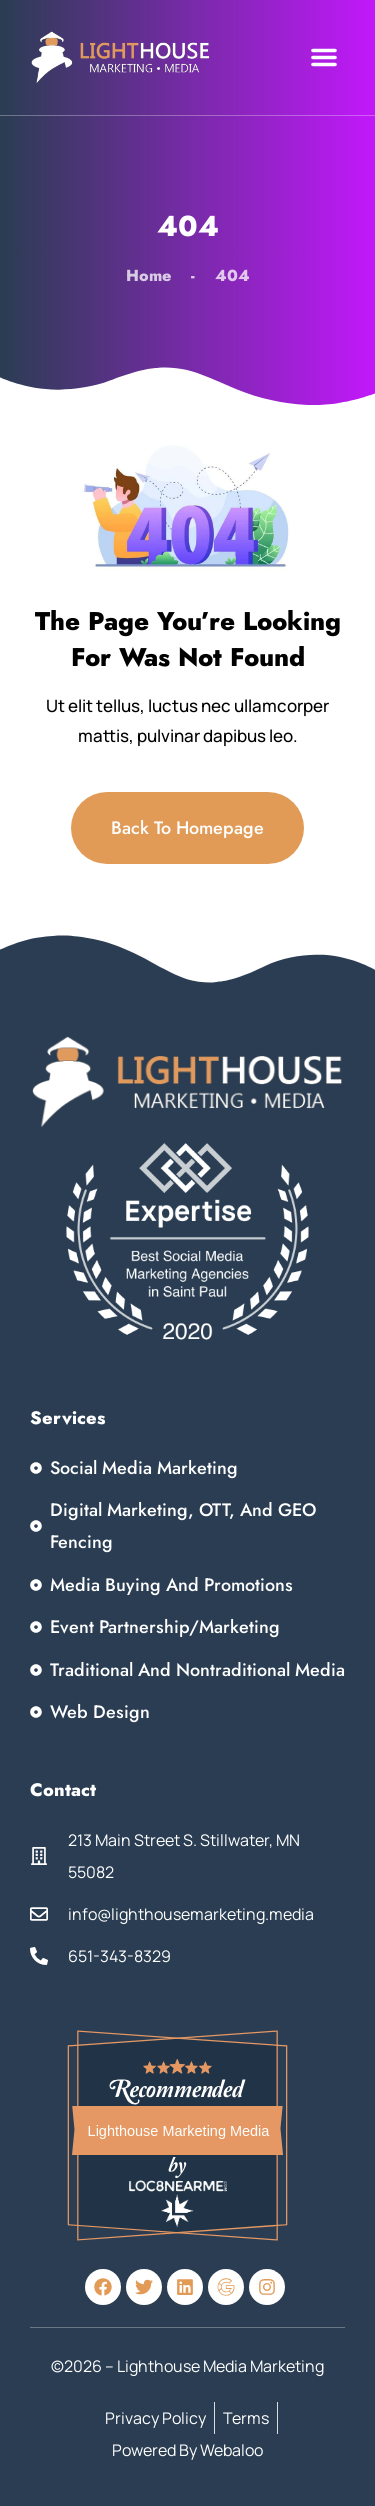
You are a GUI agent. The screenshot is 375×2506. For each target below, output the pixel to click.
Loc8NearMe (177, 2185)
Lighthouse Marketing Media (179, 2131)
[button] (324, 57)
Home (148, 275)
